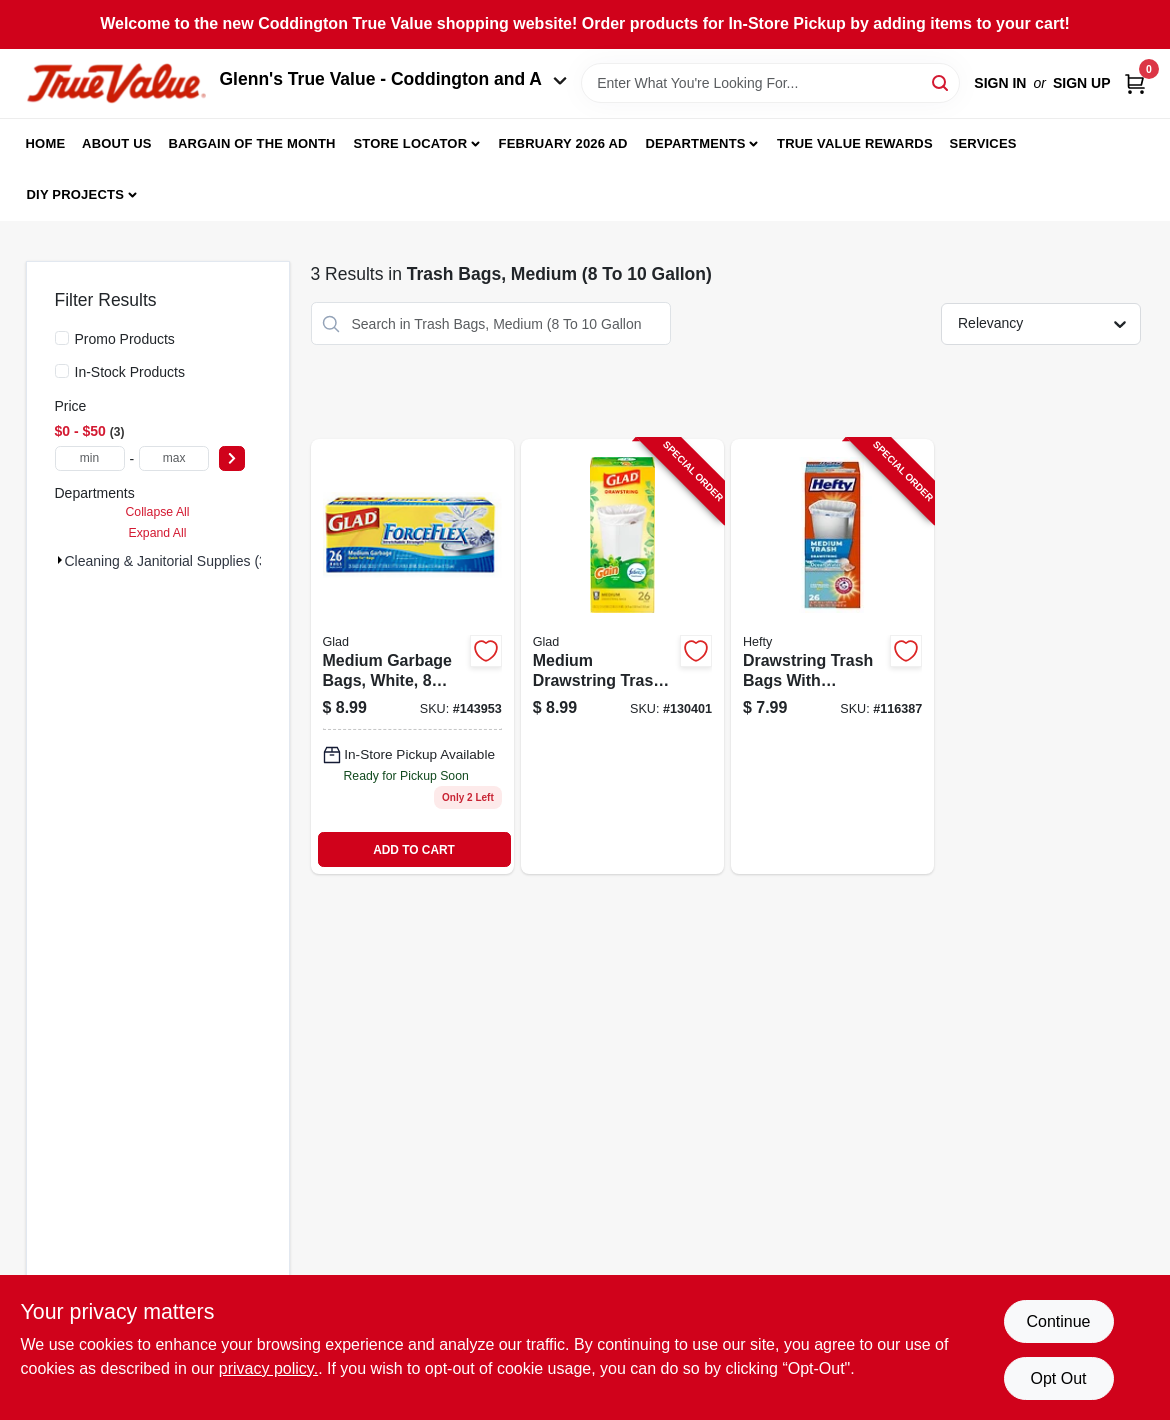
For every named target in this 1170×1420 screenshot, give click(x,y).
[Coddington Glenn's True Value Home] (116, 83)
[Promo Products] (62, 338)
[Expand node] (60, 560)
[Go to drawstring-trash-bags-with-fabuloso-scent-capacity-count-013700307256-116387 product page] (832, 656)
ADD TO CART (414, 850)
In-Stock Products (130, 372)
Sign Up (1082, 83)
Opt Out (1058, 1378)
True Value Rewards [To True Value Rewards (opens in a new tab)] (855, 143)
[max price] (174, 458)
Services (983, 143)
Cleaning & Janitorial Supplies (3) (168, 561)
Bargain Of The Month (251, 143)
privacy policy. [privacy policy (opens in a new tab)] (268, 1368)
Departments (696, 143)
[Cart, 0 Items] (1135, 83)
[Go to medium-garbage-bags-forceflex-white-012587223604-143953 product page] (412, 656)
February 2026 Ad (563, 143)
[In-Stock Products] (62, 371)
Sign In (1000, 83)
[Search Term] (770, 83)
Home (46, 143)
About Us (117, 143)
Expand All (158, 533)
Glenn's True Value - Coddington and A (394, 79)
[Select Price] (232, 458)
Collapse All (157, 512)
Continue (1058, 1321)
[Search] (941, 81)
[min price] (90, 458)
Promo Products (125, 339)
